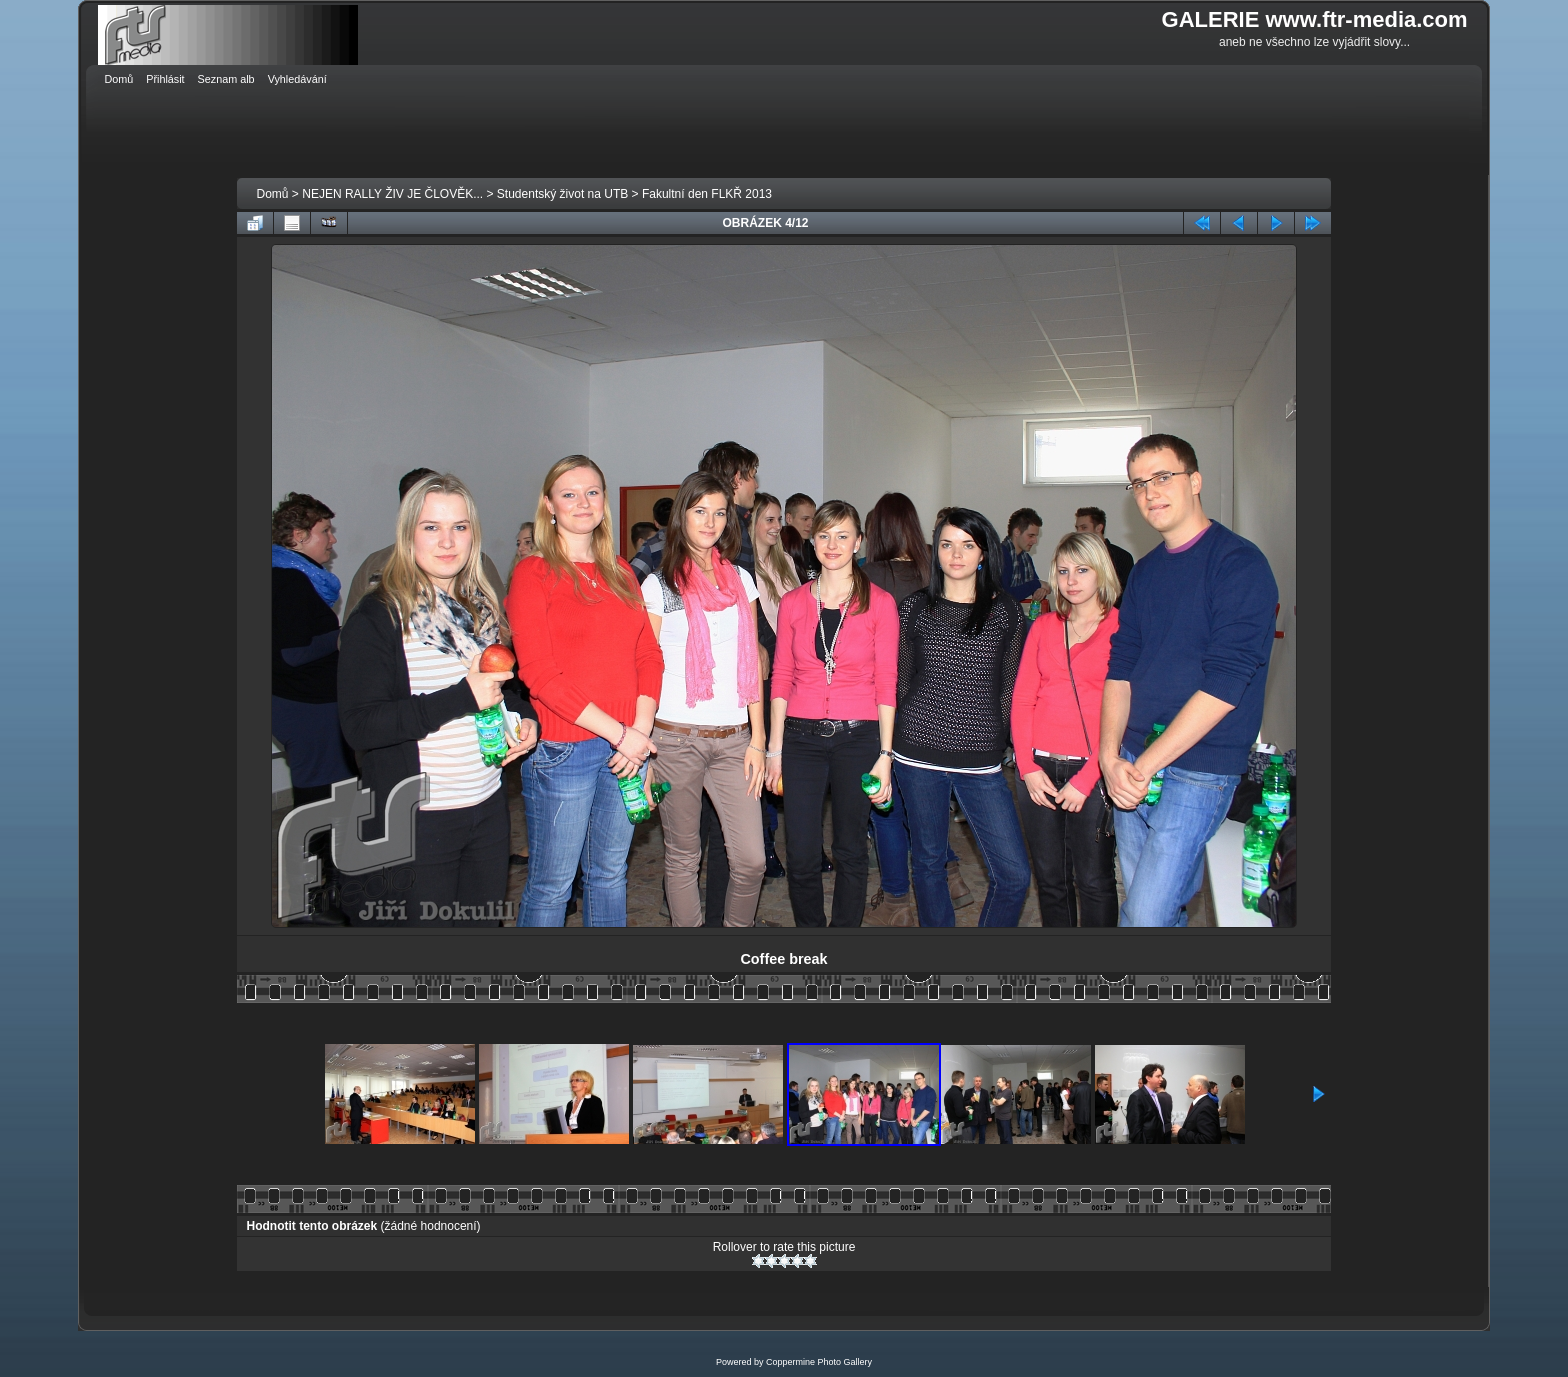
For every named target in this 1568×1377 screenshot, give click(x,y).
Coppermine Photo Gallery (819, 1362)
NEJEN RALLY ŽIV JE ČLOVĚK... (392, 194)
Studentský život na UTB (562, 194)
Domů (273, 194)
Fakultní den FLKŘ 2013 (707, 194)
